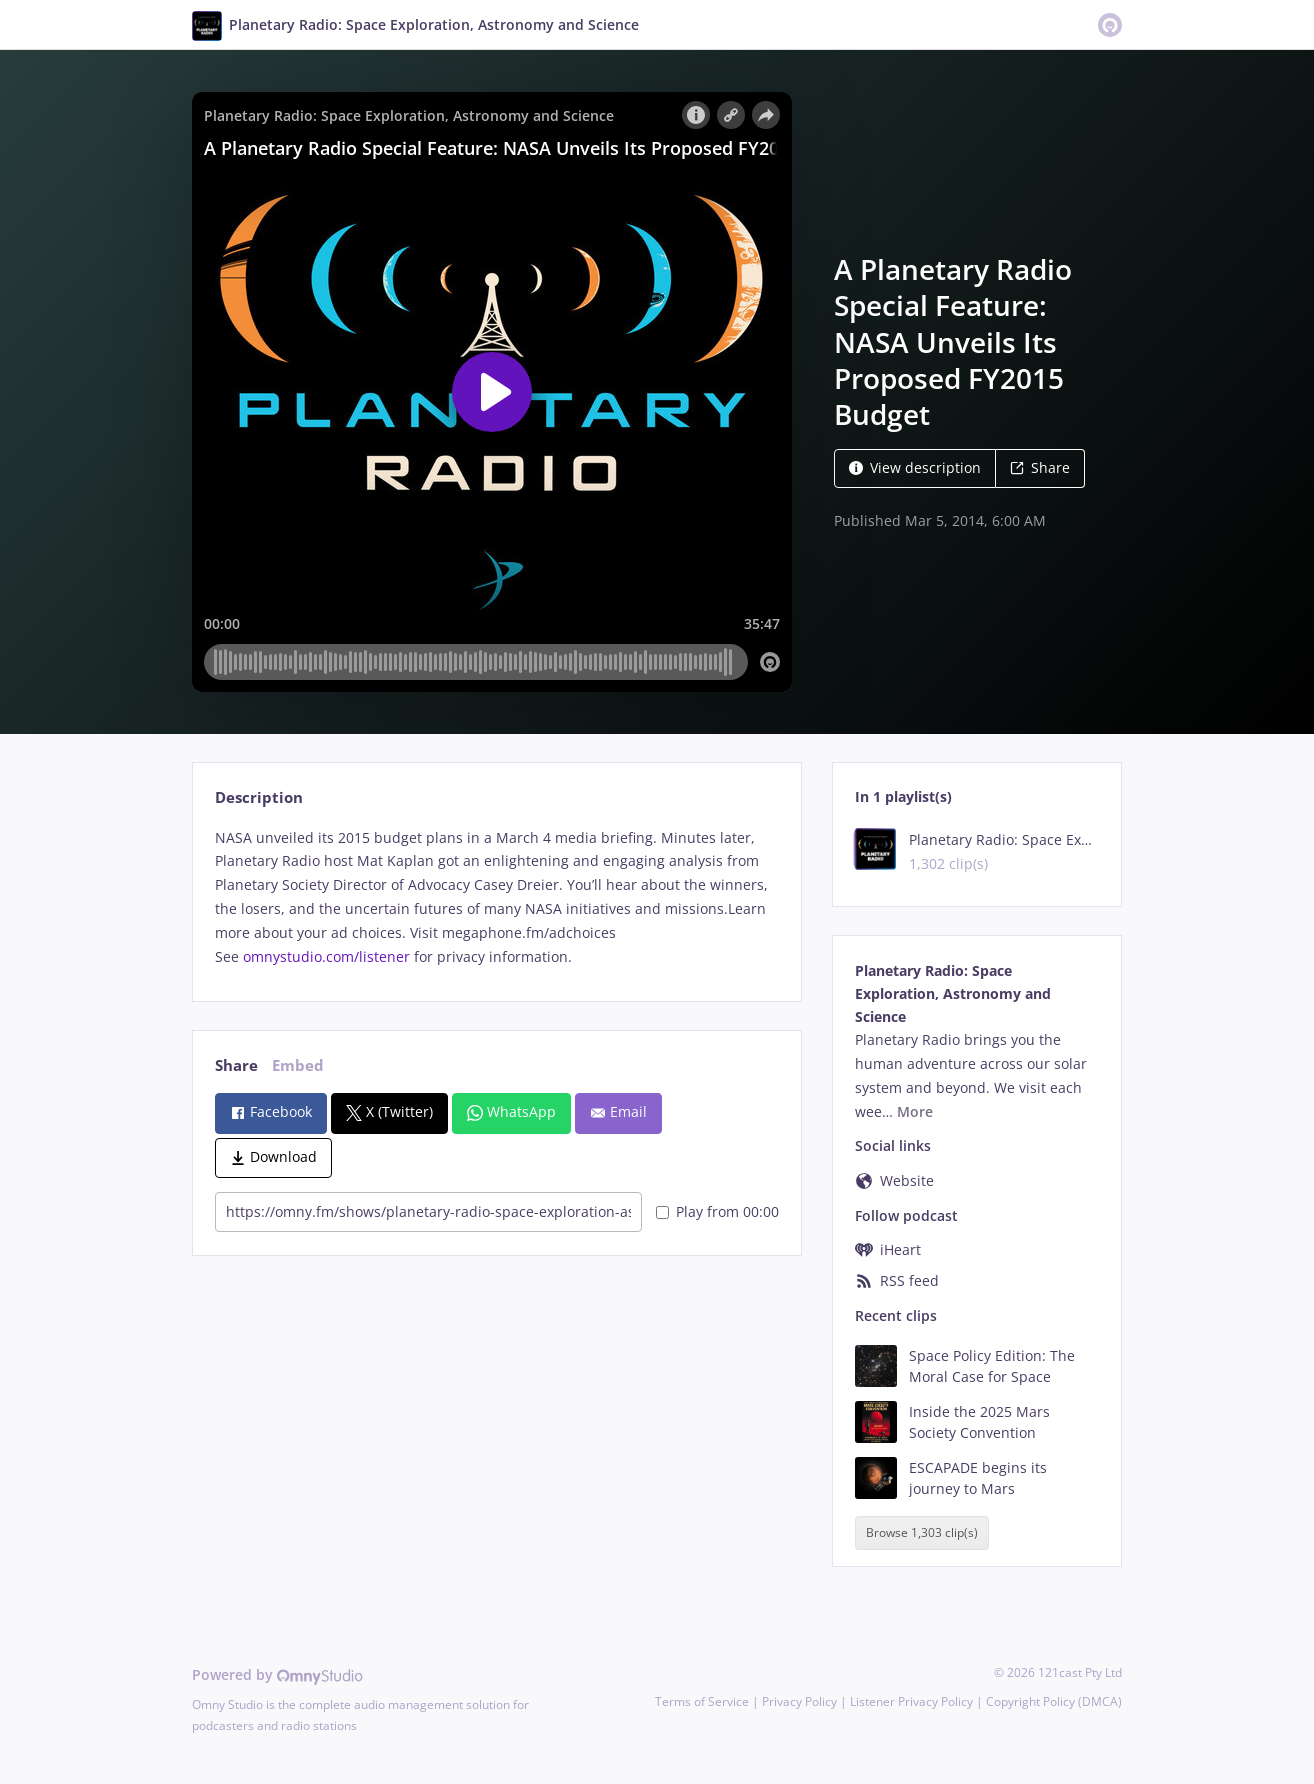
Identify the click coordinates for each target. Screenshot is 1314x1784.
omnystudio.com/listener (326, 956)
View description (915, 467)
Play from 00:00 (717, 1211)
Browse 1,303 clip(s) (922, 1532)
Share (1040, 467)
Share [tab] (236, 1065)
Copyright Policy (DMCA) (1054, 1701)
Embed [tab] (298, 1065)
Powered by (277, 1674)
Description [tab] (259, 797)
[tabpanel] (496, 897)
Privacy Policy (799, 1701)
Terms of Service (702, 1701)
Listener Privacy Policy (911, 1701)
